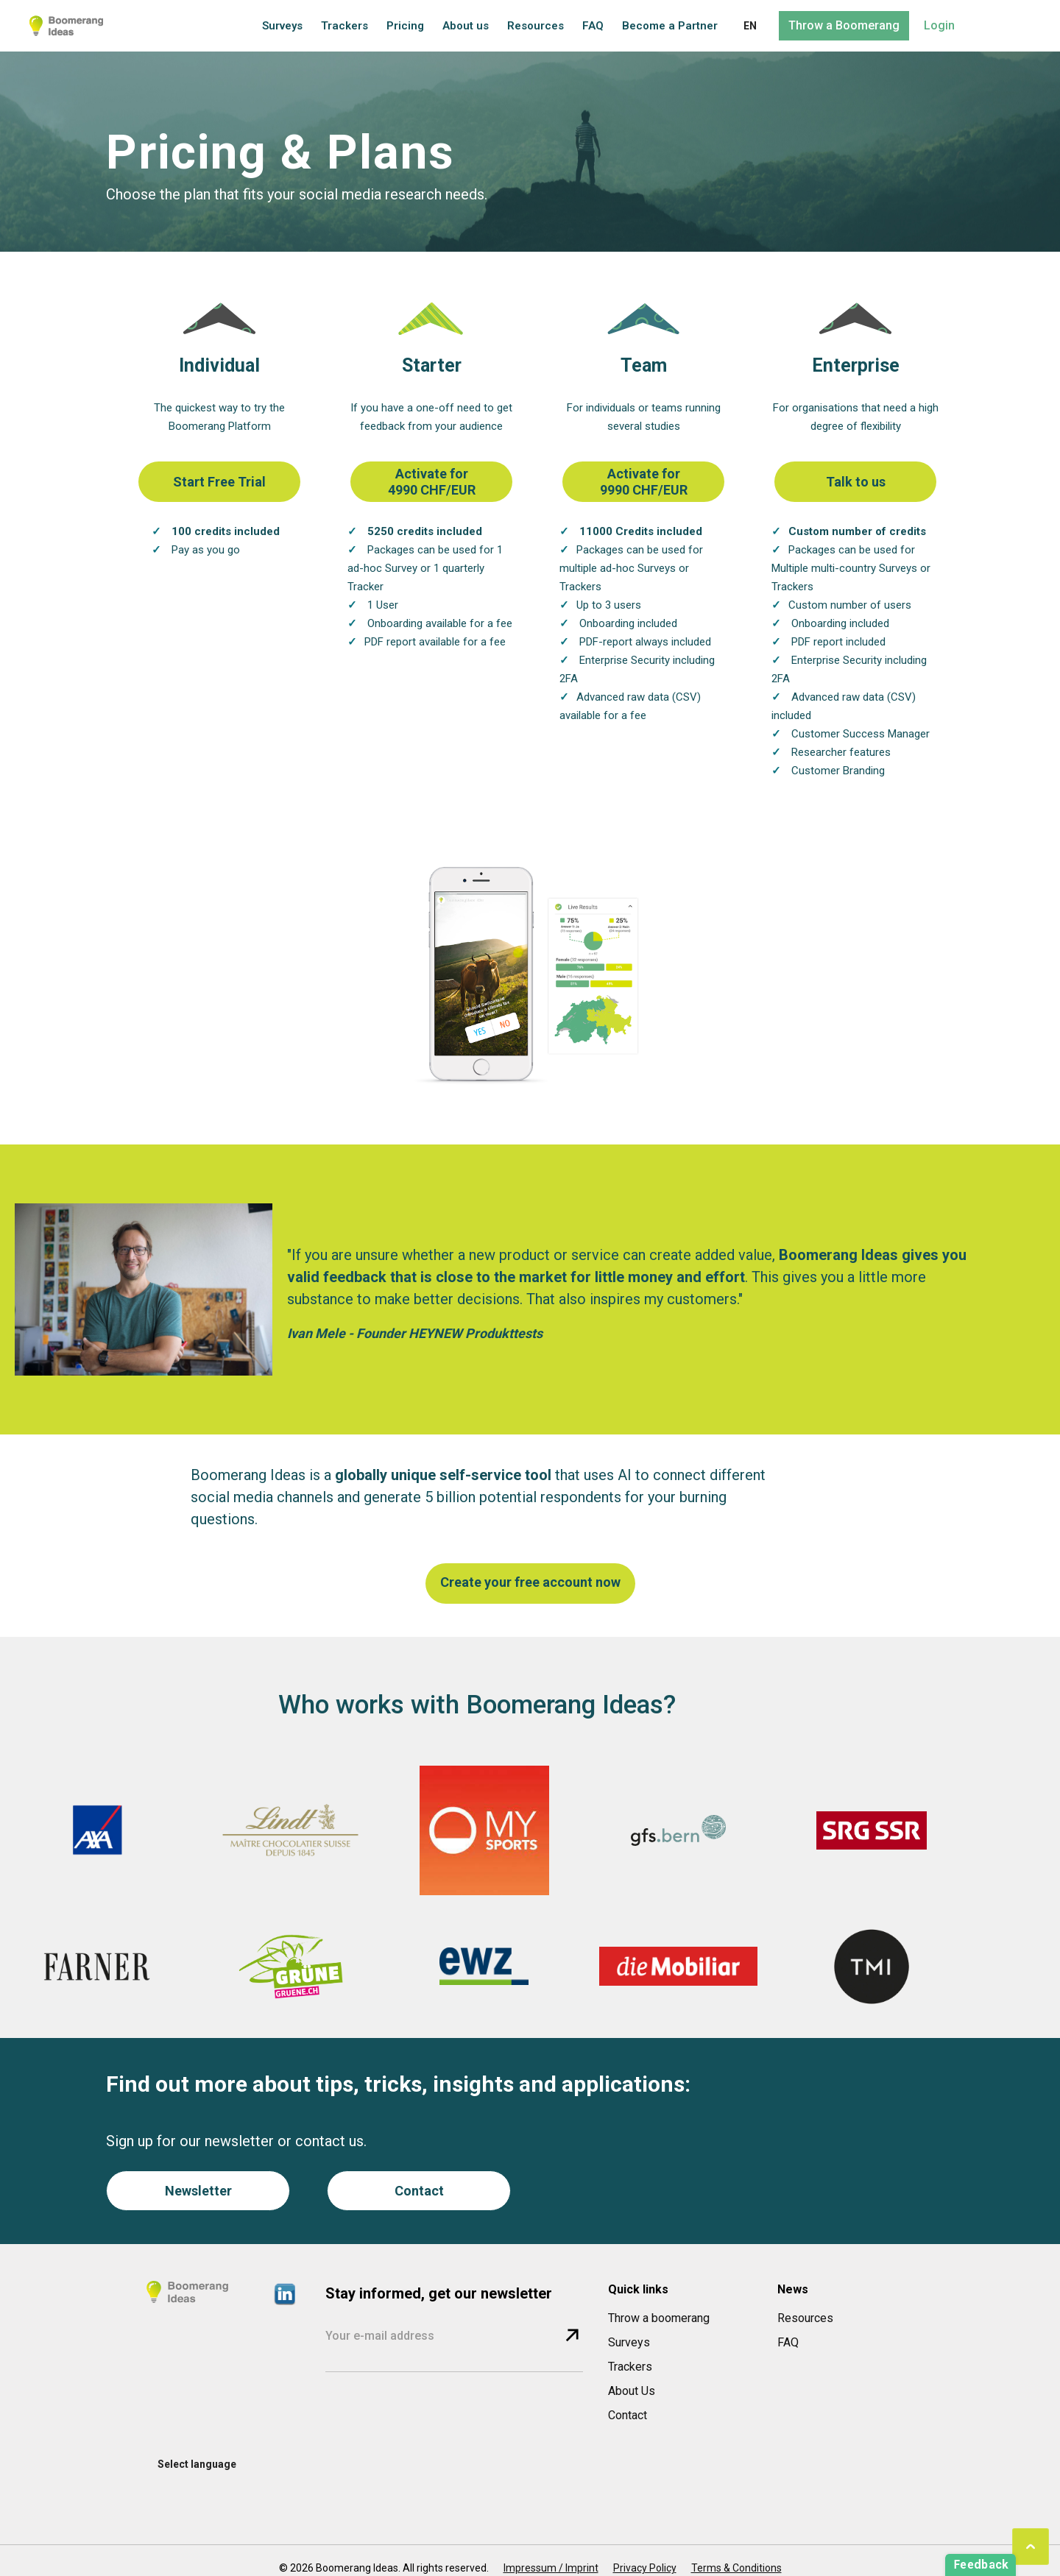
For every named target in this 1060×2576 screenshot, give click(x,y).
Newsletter (198, 2190)
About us (465, 25)
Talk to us (856, 481)
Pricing (405, 25)
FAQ (593, 25)
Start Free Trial (219, 481)
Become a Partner (670, 25)
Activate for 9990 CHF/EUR (644, 482)
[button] (750, 26)
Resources (535, 25)
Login (939, 25)
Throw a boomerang (659, 2318)
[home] (66, 26)
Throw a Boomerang (844, 25)
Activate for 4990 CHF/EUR (432, 482)
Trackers (344, 25)
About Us (631, 2391)
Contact (419, 2190)
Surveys (282, 25)
